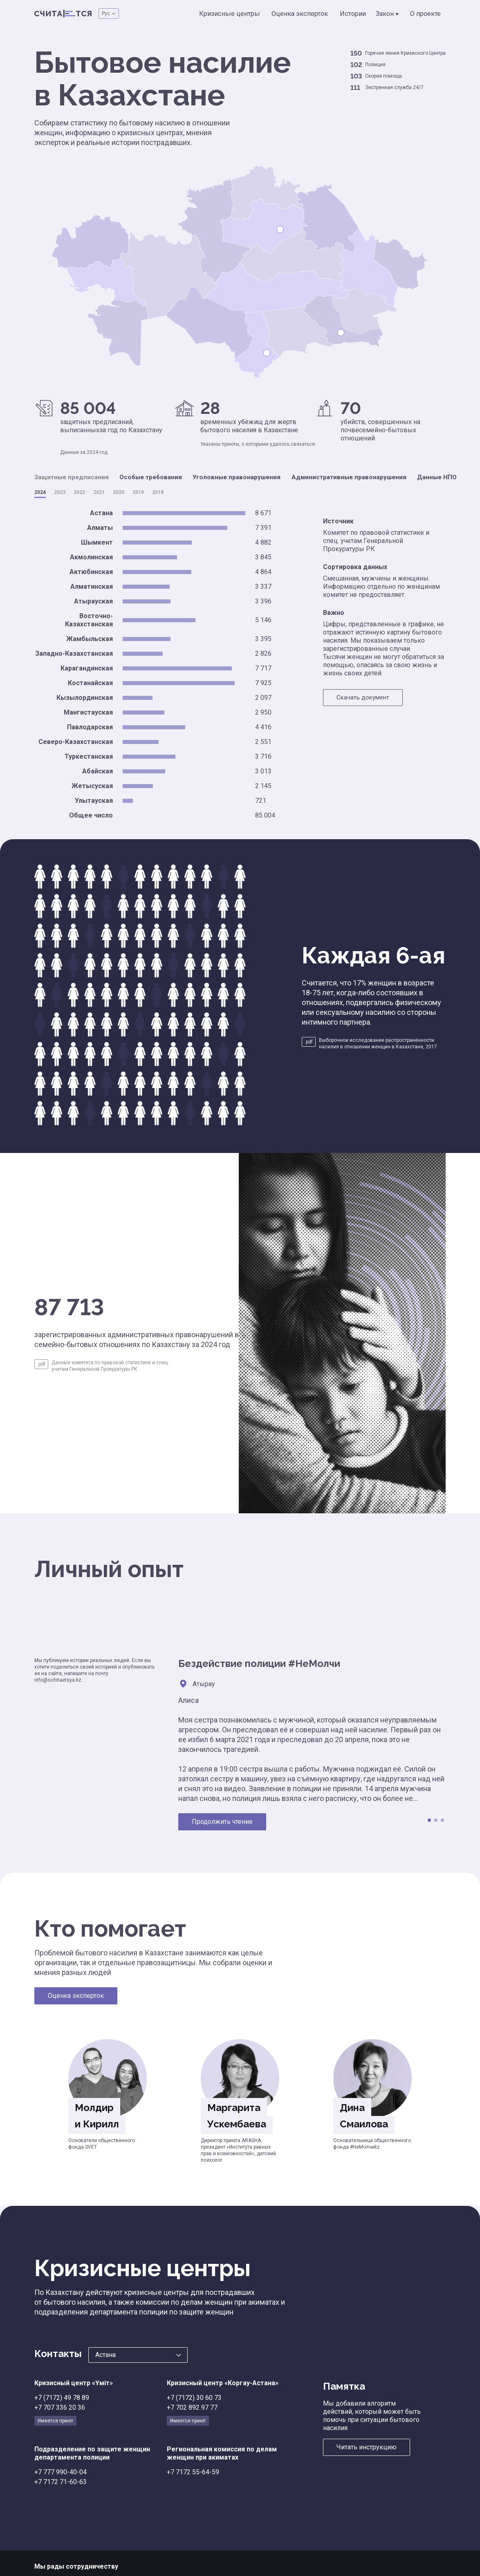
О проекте (425, 14)
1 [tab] (429, 1819)
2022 (79, 492)
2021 (99, 492)
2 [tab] (435, 1819)
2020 (118, 492)
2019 (138, 492)
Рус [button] (106, 13)
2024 (40, 492)
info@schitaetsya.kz (57, 1679)
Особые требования (157, 476)
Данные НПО (455, 476)
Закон (388, 14)
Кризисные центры (236, 14)
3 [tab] (442, 1819)
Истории (355, 14)
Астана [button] (105, 2354)
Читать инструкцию (366, 2447)
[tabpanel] (312, 1743)
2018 (158, 492)
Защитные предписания (74, 476)
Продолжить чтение (222, 1821)
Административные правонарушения (363, 476)
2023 (59, 492)
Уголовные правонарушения (247, 476)
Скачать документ (364, 698)
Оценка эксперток (304, 14)
